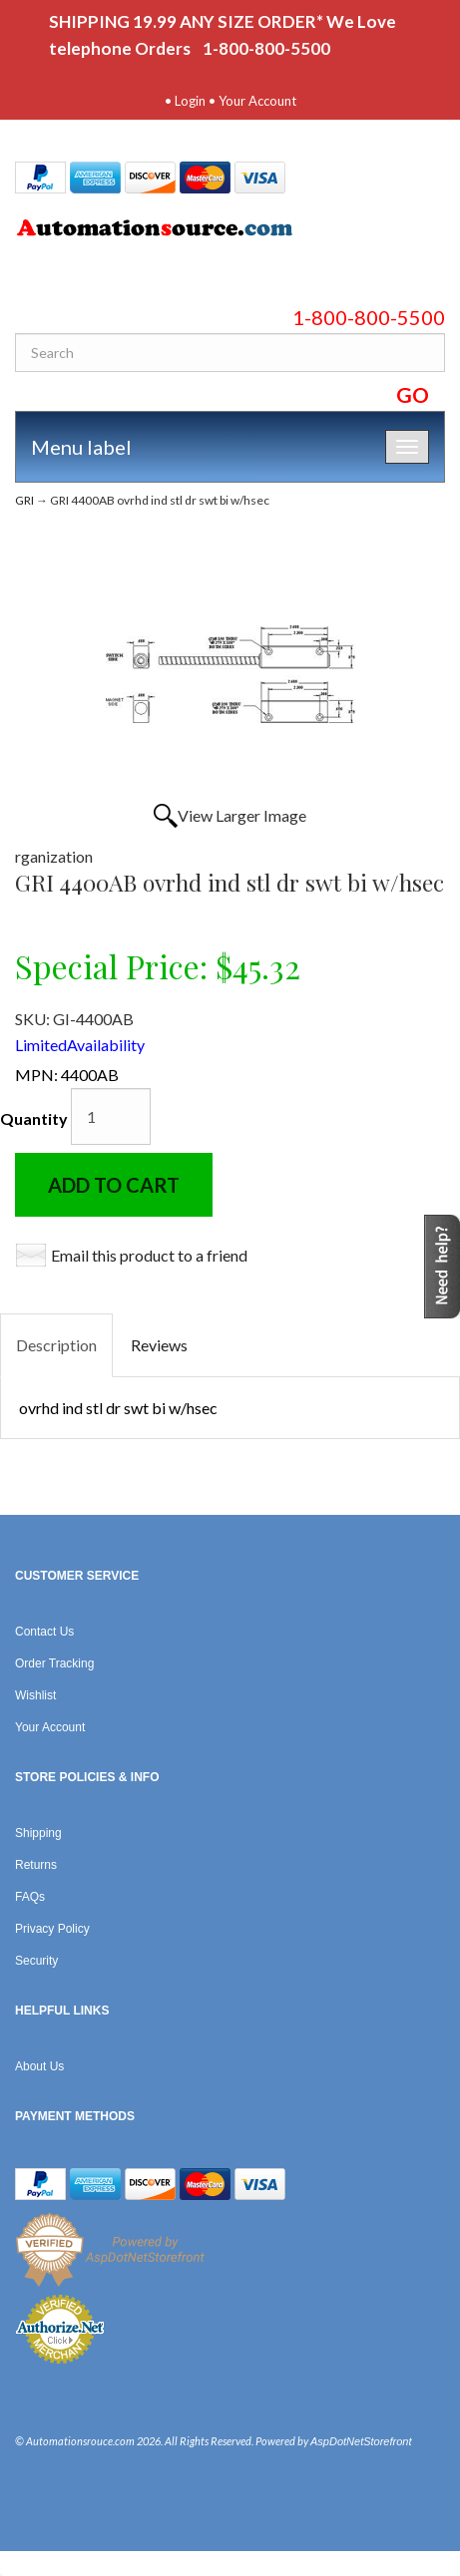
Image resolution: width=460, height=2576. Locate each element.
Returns (36, 1865)
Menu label (81, 447)
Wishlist (35, 1695)
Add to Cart (114, 1185)
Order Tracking (54, 1663)
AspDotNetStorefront (361, 2441)
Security (36, 1961)
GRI (24, 500)
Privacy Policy (52, 1929)
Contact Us (44, 1632)
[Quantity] (111, 1116)
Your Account (257, 101)
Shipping (38, 1833)
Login (190, 101)
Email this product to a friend (149, 1255)
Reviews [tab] (159, 1344)
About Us (39, 2066)
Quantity (34, 1118)
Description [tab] (56, 1344)
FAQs (30, 1897)
